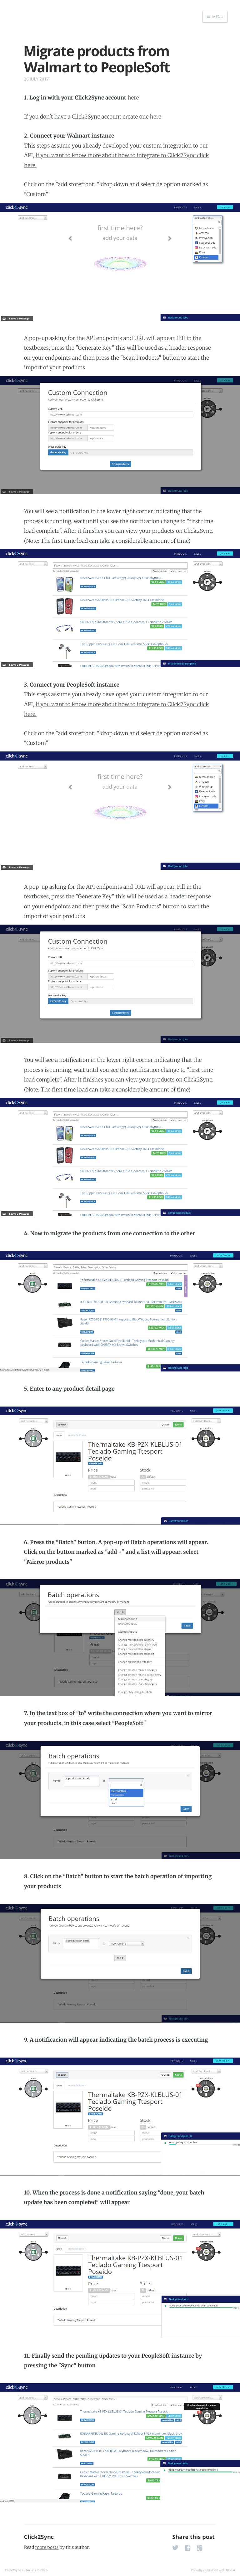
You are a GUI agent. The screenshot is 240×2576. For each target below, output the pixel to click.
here (133, 97)
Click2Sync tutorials (20, 2570)
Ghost (230, 2570)
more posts (46, 2547)
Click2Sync (39, 2537)
